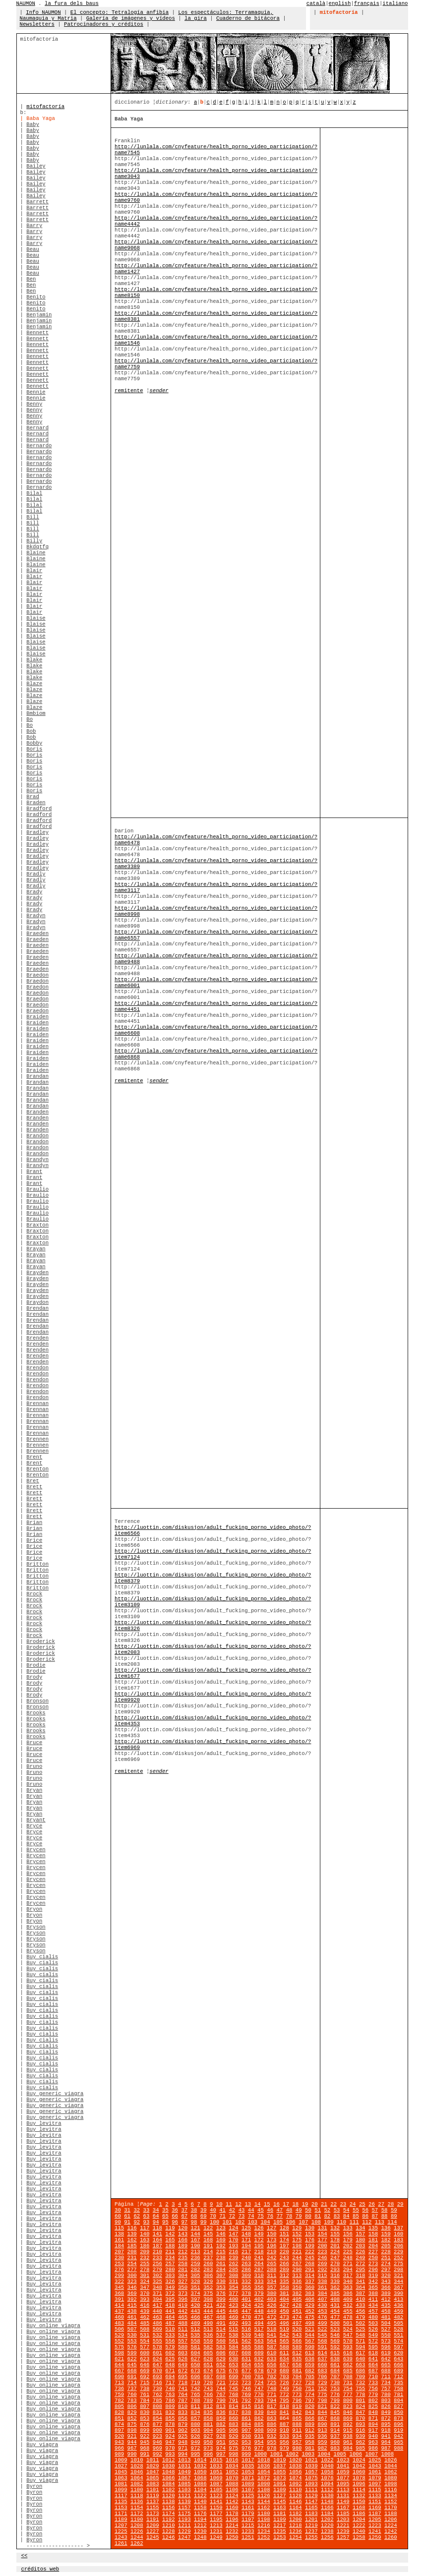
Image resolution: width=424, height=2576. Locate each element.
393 (144, 2299)
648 (170, 2365)
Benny (34, 404)
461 (132, 2317)
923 (157, 2436)
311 (271, 2276)
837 (233, 2412)
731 (348, 2383)
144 (195, 2234)
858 (208, 2418)
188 (170, 2246)
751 (309, 2389)
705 (309, 2377)
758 (398, 2389)
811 (195, 2406)
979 (284, 2448)
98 (194, 2222)
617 (360, 2353)
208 (132, 2252)
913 (322, 2430)
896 (398, 2424)
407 (322, 2299)
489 (195, 2323)
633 (271, 2359)
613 (309, 2353)
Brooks (35, 1713)
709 (360, 2377)
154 (322, 2234)
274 (385, 2264)
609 (259, 2353)
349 (170, 2287)
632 (259, 2359)
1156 (168, 2508)
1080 (390, 2478)
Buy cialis (42, 1957)
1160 (232, 2508)
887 (284, 2424)
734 (385, 2383)
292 (322, 2270)
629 (221, 2359)
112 (366, 2222)
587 (271, 2347)
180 (360, 2240)
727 (297, 2383)
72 (232, 2216)
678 (259, 2371)
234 (170, 2258)
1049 (184, 2472)
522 (322, 2329)
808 (157, 2406)
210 (157, 2252)
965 (398, 2442)
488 (182, 2323)
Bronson (37, 1701)
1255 (311, 2537)
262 (233, 2264)
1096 (359, 2484)
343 (385, 2281)
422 (221, 2305)
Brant (34, 1171)
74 (251, 2216)
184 (119, 2246)
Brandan (37, 1076)
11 (229, 2204)
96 (175, 2222)
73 (242, 2216)
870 (360, 2418)
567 (309, 2341)
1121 (184, 2496)
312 (284, 2276)
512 (195, 2329)
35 (165, 2210)
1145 (279, 2502)
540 (259, 2335)
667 (119, 2371)
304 (182, 2276)
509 (157, 2329)
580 (182, 2347)
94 (156, 2222)
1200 (295, 2519)
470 (246, 2317)
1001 (276, 2454)
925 (182, 2436)
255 (144, 2264)
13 (247, 2204)
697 (208, 2377)
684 (335, 2371)
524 (348, 2329)
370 (144, 2293)
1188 (390, 2514)
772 (284, 2395)
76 (270, 2216)
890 (322, 2424)
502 (360, 2323)
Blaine (35, 553)
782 (119, 2400)
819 (297, 2406)
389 (385, 2293)
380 (271, 2293)
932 (271, 2436)
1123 (216, 2496)
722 (233, 2383)
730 (335, 2383)
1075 (311, 2478)
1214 (232, 2525)
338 (322, 2281)
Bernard (37, 428)
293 (335, 2270)
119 (170, 2228)
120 (182, 2228)
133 (348, 2228)
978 (271, 2448)
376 (221, 2293)
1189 (121, 2519)
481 (385, 2317)
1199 (279, 2519)
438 (132, 2311)
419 (182, 2305)
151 (284, 2234)
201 (335, 2246)
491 (221, 2323)
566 (297, 2341)
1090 (263, 2484)
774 (309, 2395)
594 (360, 2347)
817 (271, 2406)
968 (144, 2448)
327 (182, 2281)
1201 (311, 2519)
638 (335, 2359)
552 (119, 2341)
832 (170, 2412)
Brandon (37, 1136)
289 (284, 2270)
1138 (168, 2502)
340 (348, 2281)
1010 (136, 2460)
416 (144, 2305)
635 (297, 2359)
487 (170, 2323)
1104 (200, 2490)
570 (348, 2341)
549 (373, 2335)
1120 (168, 2496)
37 (184, 2210)
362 (335, 2287)
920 (119, 2436)
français (366, 3)
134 (360, 2228)
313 (297, 2276)
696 (195, 2377)
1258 (359, 2537)
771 (271, 2395)
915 (348, 2430)
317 (348, 2276)
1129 (311, 2496)
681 (297, 2371)
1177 (216, 2514)
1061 (374, 2472)
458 (385, 2311)
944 (132, 2442)
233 (157, 2258)
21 (324, 2204)
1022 (327, 2460)
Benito (35, 297)
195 (259, 2246)
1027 (121, 2466)
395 (170, 2299)
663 (360, 2365)
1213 (216, 2525)
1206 (390, 2519)
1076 (327, 2478)
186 (144, 2246)
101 (227, 2222)
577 (144, 2347)
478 (348, 2317)
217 (246, 2252)
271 (348, 2264)
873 (398, 2418)
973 (208, 2448)
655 (259, 2365)
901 (170, 2430)
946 (157, 2442)
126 (259, 2228)
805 (119, 2406)
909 (271, 2430)
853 (144, 2418)
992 (157, 2454)
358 (284, 2287)
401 (246, 2299)
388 (373, 2293)
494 (259, 2323)
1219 (311, 2525)
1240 (359, 2531)
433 (360, 2305)
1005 (340, 2454)
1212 (200, 2525)
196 (271, 2246)
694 (170, 2377)
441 (170, 2311)
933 (284, 2436)
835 (208, 2412)
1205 (374, 2519)
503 (373, 2323)
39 (203, 2210)
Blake (34, 660)
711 (385, 2377)
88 (384, 2216)
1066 (168, 2478)
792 (246, 2400)
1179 (248, 2514)
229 (398, 2252)
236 (195, 2258)
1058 (327, 2472)
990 (132, 2454)
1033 (216, 2466)
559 (208, 2341)
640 (360, 2359)
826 (385, 2406)
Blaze (34, 684)
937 (335, 2436)
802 (373, 2400)
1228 (168, 2531)
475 (309, 2317)
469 (233, 2317)
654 (246, 2365)
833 (182, 2412)
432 (348, 2305)
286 (246, 2270)
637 (322, 2359)
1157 (184, 2508)
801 (360, 2400)
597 (398, 2347)
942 (398, 2436)
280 (170, 2270)
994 (182, 2454)
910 (284, 2430)
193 (233, 2246)
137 (398, 2228)
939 (360, 2436)
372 (170, 2293)
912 (309, 2430)
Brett (34, 1487)
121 (195, 2228)
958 (309, 2442)
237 (208, 2258)
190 (195, 2246)
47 (279, 2210)
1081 (121, 2484)
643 (398, 2359)
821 (322, 2406)
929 (233, 2436)
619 (385, 2353)
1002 (292, 2454)
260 (208, 2264)
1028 (136, 2466)
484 (132, 2323)
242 (271, 2258)
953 (246, 2442)
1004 (324, 2454)
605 (208, 2353)
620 (398, 2353)
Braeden (37, 934)
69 (203, 2216)
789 (208, 2400)
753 (335, 2389)
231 (132, 2258)
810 (182, 2406)
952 (233, 2442)
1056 (295, 2472)
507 (132, 2329)
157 (360, 2234)
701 (259, 2377)
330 (221, 2281)
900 (157, 2430)
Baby (32, 124)
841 (284, 2412)
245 (309, 2258)
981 (309, 2448)
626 (182, 2359)
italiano (395, 3)
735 (398, 2383)
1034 (232, 2466)
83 (337, 2216)
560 (221, 2341)
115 (119, 2228)
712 (398, 2377)
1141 (216, 2502)
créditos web (40, 2569)
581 (195, 2347)
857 (195, 2418)
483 (119, 2323)
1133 (374, 2496)
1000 (260, 2454)
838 (246, 2412)
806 (132, 2406)
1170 (390, 2508)
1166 (327, 2508)
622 (132, 2359)
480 (373, 2317)
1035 (248, 2466)
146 (221, 2234)
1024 (359, 2460)
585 (246, 2347)
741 (182, 2389)
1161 (248, 2508)
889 (309, 2424)
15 (267, 2204)
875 (132, 2424)
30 (118, 2210)
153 (309, 2234)
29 (400, 2204)
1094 (327, 2484)
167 (195, 2240)
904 (208, 2430)
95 (165, 2222)
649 (182, 2365)
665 (385, 2365)
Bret (32, 1481)
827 (398, 2406)
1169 (374, 2508)
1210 (168, 2525)
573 (385, 2341)
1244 (136, 2537)
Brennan (37, 1403)
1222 (359, 2525)
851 (119, 2418)
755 (360, 2389)
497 (297, 2323)
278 (144, 2270)
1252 (263, 2537)
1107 (248, 2490)
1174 (168, 2514)
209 (144, 2252)
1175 (184, 2514)
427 (284, 2305)
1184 (327, 2514)
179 (348, 2240)
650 (195, 2365)
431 (335, 2305)
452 (309, 2311)
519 (284, 2329)
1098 (390, 2484)
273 (373, 2264)
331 (233, 2281)
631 (246, 2359)
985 (360, 2448)
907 (246, 2430)
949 (195, 2442)
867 (322, 2418)
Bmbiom (35, 713)
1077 (343, 2478)
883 (233, 2424)
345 (119, 2287)
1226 (136, 2531)
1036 (263, 2466)
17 (286, 2204)
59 (394, 2210)
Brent (34, 1457)
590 (309, 2347)
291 (309, 2270)
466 (195, 2317)
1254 (295, 2537)
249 (360, 2258)
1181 (279, 2514)
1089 (248, 2484)
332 (246, 2281)
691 (132, 2377)
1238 (327, 2531)
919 (398, 2430)
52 (327, 2210)
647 (157, 2365)
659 (309, 2365)
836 (221, 2412)
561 (233, 2341)
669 (144, 2371)
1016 (232, 2460)
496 (284, 2323)
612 (297, 2353)
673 (195, 2371)
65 (165, 2216)
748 (271, 2389)
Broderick (40, 1641)
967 (132, 2448)
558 (195, 2341)
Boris (34, 749)
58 (384, 2210)
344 (398, 2281)
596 (385, 2347)
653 (233, 2365)
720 (208, 2383)
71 (222, 2216)
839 (259, 2412)
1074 (295, 2478)
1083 (152, 2484)
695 (182, 2377)
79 (299, 2216)
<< (24, 2556)
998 (233, 2454)
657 (284, 2365)
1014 (200, 2460)
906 (233, 2430)
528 (398, 2329)
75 (260, 2216)
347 (144, 2287)
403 (271, 2299)
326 (170, 2281)
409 (348, 2299)
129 (297, 2228)
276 (119, 2270)
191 (208, 2246)
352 (208, 2287)
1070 (232, 2478)
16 (276, 2204)
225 (348, 2252)
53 (337, 2210)
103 (252, 2222)
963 (373, 2442)
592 (335, 2347)
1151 (374, 2502)
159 (385, 2234)
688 (385, 2371)
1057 (311, 2472)
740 (170, 2389)
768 (233, 2395)
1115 (374, 2490)
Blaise (35, 618)
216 (233, 2252)
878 (170, 2424)
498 (309, 2323)
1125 (248, 2496)
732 (360, 2383)
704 (297, 2377)
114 (392, 2222)
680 (284, 2371)
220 (284, 2252)
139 (132, 2234)
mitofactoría (45, 107)
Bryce (34, 1826)
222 (309, 2252)
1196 (232, 2519)
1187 (374, 2514)
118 (157, 2228)
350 (182, 2287)
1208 (136, 2525)
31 (127, 2210)
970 (170, 2448)
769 (246, 2395)
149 (259, 2234)
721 (221, 2383)
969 (157, 2448)
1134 (390, 2496)
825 (373, 2406)
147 (233, 2234)
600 (144, 2353)
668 (132, 2371)
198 (297, 2246)
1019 (279, 2460)
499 (322, 2323)
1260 (390, 2537)
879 (182, 2424)
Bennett (37, 333)
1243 (121, 2537)
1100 (136, 2490)
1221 (343, 2525)
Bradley (37, 832)
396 (182, 2299)
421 (208, 2305)
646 (144, 2365)
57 (374, 2210)
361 (322, 2287)
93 (146, 2222)
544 (309, 2335)
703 (284, 2377)
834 (195, 2412)
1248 (200, 2537)
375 (208, 2293)
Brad (32, 797)
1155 (152, 2508)
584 (233, 2347)
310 (259, 2276)
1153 (121, 2508)
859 (221, 2418)
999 (246, 2454)
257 (170, 2264)
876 (144, 2424)
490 (208, 2323)
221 (297, 2252)
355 (246, 2287)
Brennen (37, 1439)
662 (348, 2365)
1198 (263, 2519)
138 (119, 2234)
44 (251, 2210)
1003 (308, 2454)
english (340, 3)
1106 (232, 2490)
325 (157, 2281)
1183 (311, 2514)
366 (385, 2287)
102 (239, 2222)
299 (119, 2276)
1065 (152, 2478)
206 (398, 2246)
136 (385, 2228)
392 (132, 2299)
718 (182, 2383)
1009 (121, 2460)
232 (144, 2258)
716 (157, 2383)
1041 (343, 2466)
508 (144, 2329)
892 (348, 2424)
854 (157, 2418)
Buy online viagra (53, 2326)
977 (259, 2448)
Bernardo (39, 446)
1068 (200, 2478)
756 (373, 2389)
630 (233, 2359)
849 (385, 2412)
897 (119, 2430)
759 (119, 2395)
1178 (232, 2514)
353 (221, 2287)
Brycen (35, 1850)
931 (259, 2436)
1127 (279, 2496)
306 (208, 2276)
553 (132, 2341)
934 (297, 2436)
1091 (279, 2484)
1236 (295, 2531)
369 (132, 2293)
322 (119, 2281)
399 (221, 2299)
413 (398, 2299)
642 (385, 2359)
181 (373, 2240)
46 (270, 2210)
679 (271, 2371)
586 (259, 2347)
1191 (152, 2519)
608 (246, 2353)
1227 (152, 2531)
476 (322, 2317)
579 (170, 2347)
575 (119, 2347)
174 (284, 2240)
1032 (200, 2466)
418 (170, 2305)
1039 (311, 2466)
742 (195, 2389)
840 (271, 2412)
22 (333, 2204)
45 (260, 2210)
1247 (184, 2537)
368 (119, 2293)
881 (208, 2424)
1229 (184, 2531)
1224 (390, 2525)
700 (246, 2377)
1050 (200, 2472)
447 (246, 2311)
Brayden (37, 1273)
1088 (232, 2484)
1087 (216, 2484)
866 (309, 2418)
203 (360, 2246)
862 (259, 2418)
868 (335, 2418)
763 (170, 2395)
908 (259, 2430)
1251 (248, 2537)
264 (259, 2264)
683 (322, 2371)
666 (398, 2365)
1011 (152, 2460)
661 (335, 2365)
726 (284, 2383)
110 (341, 2222)
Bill (32, 517)
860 (233, 2418)
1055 (279, 2472)
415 (132, 2305)
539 (246, 2335)
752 (322, 2389)
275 (398, 2264)
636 (309, 2359)
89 (394, 2216)
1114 (359, 2490)
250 (373, 2258)
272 (360, 2264)
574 (398, 2341)
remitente (129, 391)
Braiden (37, 1017)
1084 (168, 2484)
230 (119, 2258)
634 (284, 2359)
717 (170, 2383)
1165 (311, 2508)
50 (308, 2210)
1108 (263, 2490)
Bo (29, 719)
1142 (232, 2502)
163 (144, 2240)
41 (222, 2210)
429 (309, 2305)
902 (182, 2430)
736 (119, 2389)
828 (119, 2412)
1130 (327, 2496)
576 (132, 2347)
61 (127, 2216)
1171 (121, 2514)
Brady (34, 892)
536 (208, 2335)
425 (259, 2305)
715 (144, 2383)
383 (309, 2293)
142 (170, 2234)
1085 (184, 2484)
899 (144, 2430)
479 (360, 2317)
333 (259, 2281)
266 (284, 2264)
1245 (152, 2537)
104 (265, 2222)
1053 (248, 2472)
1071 (248, 2478)
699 (233, 2377)
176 (309, 2240)
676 (233, 2371)
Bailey (35, 166)
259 (195, 2264)
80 (308, 2216)
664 (373, 2365)
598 (119, 2353)
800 (348, 2400)
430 (322, 2305)
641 (373, 2359)
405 (297, 2299)
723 (246, 2383)
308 (233, 2276)
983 (335, 2448)
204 (373, 2246)
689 (398, 2371)
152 (297, 2234)
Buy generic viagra (54, 2094)
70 (213, 2216)
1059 (343, 2472)
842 (297, 2412)
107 (303, 2222)
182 (385, 2240)
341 (360, 2281)
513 (208, 2329)
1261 (121, 2543)
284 (221, 2270)
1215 (248, 2525)
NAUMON (25, 3)
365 (373, 2287)
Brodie (35, 1665)
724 (259, 2383)
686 (360, 2371)
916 (360, 2430)
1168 (359, 2508)
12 (238, 2204)
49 (299, 2210)
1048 (168, 2472)
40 (213, 2210)
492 (233, 2323)
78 (289, 2216)
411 (373, 2299)
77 (279, 2216)
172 (259, 2240)
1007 (371, 2454)
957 (297, 2442)
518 (271, 2329)
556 (170, 2341)
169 (221, 2240)
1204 (359, 2519)
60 (118, 2216)
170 (233, 2240)
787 (182, 2400)
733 (373, 2383)
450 (284, 2311)
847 (360, 2412)
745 (233, 2389)
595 (373, 2347)
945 (144, 2442)
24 (353, 2204)
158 (373, 2234)
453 (322, 2311)
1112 (327, 2490)
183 (398, 2240)
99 (203, 2222)
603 (182, 2353)
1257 (343, 2537)
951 (221, 2442)
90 (118, 2222)
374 (195, 2293)
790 (221, 2400)
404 (284, 2299)
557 (182, 2341)
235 (182, 2258)
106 (291, 2222)
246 (322, 2258)
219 (271, 2252)
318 (360, 2276)
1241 (374, 2531)
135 (373, 2228)
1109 (279, 2490)
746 (246, 2389)
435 (385, 2305)
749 (284, 2389)
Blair (34, 571)
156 (348, 2234)
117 (144, 2228)
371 (157, 2293)
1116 (390, 2490)
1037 (279, 2466)
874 (119, 2424)
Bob (31, 731)
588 (284, 2347)
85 (356, 2216)
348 (157, 2287)
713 (119, 2383)
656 (271, 2365)
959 (322, 2442)
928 (221, 2436)
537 (221, 2335)
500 (335, 2323)
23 (343, 2204)
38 (194, 2210)
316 (335, 2276)
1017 (248, 2460)
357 (271, 2287)
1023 (343, 2460)
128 (284, 2228)
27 (381, 2204)
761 (144, 2395)
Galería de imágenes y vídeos (130, 18)
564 (271, 2341)
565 (284, 2341)
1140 (200, 2502)
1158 (200, 2508)
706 (322, 2377)
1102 (168, 2490)
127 (271, 2228)
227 (373, 2252)
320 (385, 2276)
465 (182, 2317)
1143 (248, 2502)
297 (385, 2270)
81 (317, 2216)
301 (144, 2276)
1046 (136, 2472)
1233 (248, 2531)
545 (322, 2335)
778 (360, 2395)
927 (208, 2436)
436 (398, 2305)
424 (246, 2305)
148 (246, 2234)
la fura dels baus (72, 3)
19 (305, 2204)
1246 (168, 2537)
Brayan (35, 1249)
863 (271, 2418)
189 (182, 2246)
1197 (248, 2519)
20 (314, 2204)
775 (322, 2395)
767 (221, 2395)
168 (208, 2240)
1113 (343, 2490)
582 (208, 2347)
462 (144, 2317)
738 (144, 2389)
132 (335, 2228)
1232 (232, 2531)
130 (309, 2228)
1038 (295, 2466)
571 (360, 2341)
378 (246, 2293)
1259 (374, 2537)
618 (373, 2353)
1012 (168, 2460)
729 (322, 2383)
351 (195, 2287)
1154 (136, 2508)
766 (208, 2395)
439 (144, 2311)
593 (348, 2347)
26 (371, 2204)
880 (195, 2424)
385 (335, 2293)
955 (271, 2442)
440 (157, 2311)
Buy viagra (42, 2445)
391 (119, 2299)
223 (322, 2252)
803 (385, 2400)
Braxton (37, 1225)
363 (348, 2287)
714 (132, 2383)
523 (335, 2329)
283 (208, 2270)
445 (221, 2311)
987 (385, 2448)
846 (348, 2412)
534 (182, 2335)
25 (362, 2204)
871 (373, 2418)
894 (373, 2424)
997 (221, 2454)
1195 (216, 2519)
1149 (343, 2502)
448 (259, 2311)
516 (246, 2329)
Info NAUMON (43, 12)
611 (284, 2353)
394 (157, 2299)
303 (170, 2276)
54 (346, 2210)
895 (385, 2424)
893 (360, 2424)
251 (385, 2258)
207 (119, 2252)
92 (136, 2222)
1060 (359, 2472)
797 (309, 2400)
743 (208, 2389)
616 (348, 2353)
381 (284, 2293)
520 (297, 2329)
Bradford (39, 809)
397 (195, 2299)
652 (221, 2365)
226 (360, 2252)
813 (221, 2406)
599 (132, 2353)
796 (297, 2400)
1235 (279, 2531)
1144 (263, 2502)
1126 (263, 2496)
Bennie (35, 392)
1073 (279, 2478)
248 (348, 2258)
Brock (34, 1594)
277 (132, 2270)
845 (335, 2412)
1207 (121, 2525)
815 (246, 2406)
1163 (279, 2508)
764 (182, 2395)
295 (360, 2270)
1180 (263, 2514)
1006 (356, 2454)
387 (360, 2293)
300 (132, 2276)
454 (335, 2311)
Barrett (37, 202)
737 (132, 2389)
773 (297, 2395)
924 (170, 2436)
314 (309, 2276)
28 (390, 2204)
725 (271, 2383)
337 (309, 2281)
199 (309, 2246)
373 (182, 2293)
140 (144, 2234)
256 (157, 2264)
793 (259, 2400)
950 (208, 2442)
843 (309, 2412)
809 (170, 2406)
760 (132, 2395)
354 (233, 2287)
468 (221, 2317)
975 (233, 2448)
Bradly (35, 874)
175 (297, 2240)
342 (373, 2281)
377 (233, 2293)
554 (144, 2341)
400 (233, 2299)
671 (170, 2371)
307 (221, 2276)
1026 (390, 2460)
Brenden (37, 1338)
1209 (152, 2525)
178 (335, 2240)
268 (309, 2264)
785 (157, 2400)
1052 (232, 2472)
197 (284, 2246)
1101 (152, 2490)
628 (208, 2359)
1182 (295, 2514)
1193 (184, 2519)
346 (132, 2287)
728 (309, 2383)
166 (182, 2240)
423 (233, 2305)
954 (259, 2442)
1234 (263, 2531)
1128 (295, 2496)
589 (297, 2347)
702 (271, 2377)
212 (182, 2252)
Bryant (35, 1820)
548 (360, 2335)
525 (360, 2329)
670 (157, 2371)
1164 (295, 2508)
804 (398, 2400)
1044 (390, 2466)
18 (295, 2204)
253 (119, 2264)
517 (259, 2329)
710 (373, 2377)
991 (144, 2454)
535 (195, 2335)
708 (348, 2377)
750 (297, 2389)
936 (322, 2436)
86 (365, 2216)
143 (182, 2234)
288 (271, 2270)
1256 (327, 2537)
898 (132, 2430)
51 (317, 2210)
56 (365, 2210)
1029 (152, 2466)
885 (259, 2424)
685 (348, 2371)
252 (398, 2258)
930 (246, 2436)
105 (278, 2222)
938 (348, 2436)
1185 (343, 2514)
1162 (263, 2508)
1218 (295, 2525)
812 (208, 2406)
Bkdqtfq (37, 547)
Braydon (37, 1302)
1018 (263, 2460)
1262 (136, 2543)
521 (309, 2329)
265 (271, 2264)
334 (271, 2281)
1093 (311, 2484)
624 (157, 2359)
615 (335, 2353)
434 (373, 2305)
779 (373, 2395)
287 (259, 2270)
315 (322, 2276)
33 (146, 2210)
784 (144, 2400)
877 (157, 2424)
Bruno (34, 1766)
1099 (121, 2490)
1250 (232, 2537)
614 (322, 2353)
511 (182, 2329)
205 (385, 2246)
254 (132, 2264)
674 (208, 2371)
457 (373, 2311)
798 (322, 2400)
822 (335, 2406)
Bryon (34, 1909)
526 (373, 2329)
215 (221, 2252)
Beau (32, 249)
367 (398, 2287)
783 (132, 2400)
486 (157, 2323)
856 (182, 2418)
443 (195, 2311)
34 (156, 2210)
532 (157, 2335)
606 (221, 2353)
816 (259, 2406)
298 (398, 2270)
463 (157, 2317)
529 (119, 2335)
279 (157, 2270)
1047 (152, 2472)
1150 (359, 2502)
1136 (136, 2502)
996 (208, 2454)
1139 (184, 2502)
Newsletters (37, 24)
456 (360, 2311)
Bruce (34, 1743)
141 (157, 2234)
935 (309, 2436)
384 (322, 2293)
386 (348, 2293)
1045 (121, 2472)
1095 (343, 2484)
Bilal (34, 493)
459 (398, 2311)
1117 (121, 2496)
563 (259, 2341)
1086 (200, 2484)
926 (195, 2436)
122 (208, 2228)
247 (335, 2258)
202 (348, 2246)
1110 (295, 2490)
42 (232, 2210)
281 (182, 2270)
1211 (184, 2525)
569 (335, 2341)
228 (385, 2252)
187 (157, 2246)
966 (119, 2448)
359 (297, 2287)
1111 (311, 2490)
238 (221, 2258)
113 (379, 2222)
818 (284, 2406)
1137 (152, 2502)
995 (195, 2454)
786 (170, 2400)
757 (385, 2389)
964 (385, 2442)
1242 (390, 2531)
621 (119, 2359)
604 (195, 2353)
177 (322, 2240)
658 (297, 2365)
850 (398, 2412)
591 (322, 2347)
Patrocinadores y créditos (103, 24)
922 (144, 2436)
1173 (152, 2514)
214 (208, 2252)
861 (246, 2418)
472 (271, 2317)
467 (208, 2317)
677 (246, 2371)
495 (271, 2323)
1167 (343, 2508)
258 (182, 2264)
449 (271, 2311)
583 (221, 2347)
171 (246, 2240)
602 (170, 2353)
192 (221, 2246)
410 (360, 2299)
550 (385, 2335)
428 (297, 2305)
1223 (374, 2525)
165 (170, 2240)
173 (271, 2240)
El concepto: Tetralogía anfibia (119, 12)
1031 (184, 2466)
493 (246, 2323)
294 (348, 2270)
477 (335, 2317)
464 (170, 2317)
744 (221, 2389)
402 (259, 2299)
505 (398, 2323)
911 (297, 2430)
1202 (327, 2519)
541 (271, 2335)
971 (182, 2448)
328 (195, 2281)
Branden (37, 1112)
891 (335, 2424)
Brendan (37, 1308)
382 (297, 2293)
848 (373, 2412)
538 (233, 2335)
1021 (311, 2460)
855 (170, 2418)
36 (175, 2210)
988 (398, 2448)
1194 (200, 2519)
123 (221, 2228)
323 (132, 2281)
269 (322, 2264)
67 (184, 2216)
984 (348, 2448)
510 (170, 2329)
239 (233, 2258)
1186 (359, 2514)
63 (146, 2216)
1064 (136, 2478)
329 (208, 2281)
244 (297, 2258)
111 (354, 2222)
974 (221, 2448)
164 (157, 2240)
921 (132, 2436)
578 (157, 2347)
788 (195, 2400)
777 (348, 2395)
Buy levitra (43, 2123)
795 (284, 2400)
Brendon (37, 1368)
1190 (136, 2519)
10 (219, 2204)
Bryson (35, 1927)
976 (246, 2448)
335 (284, 2281)
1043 (374, 2466)
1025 (374, 2460)
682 (309, 2371)
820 (309, 2406)
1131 (343, 2496)
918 (385, 2430)
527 (385, 2329)
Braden (35, 803)
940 (373, 2436)
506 (119, 2329)
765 (195, 2395)
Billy (34, 541)
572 (373, 2341)
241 (259, 2258)
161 (119, 2240)
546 (335, 2335)
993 (170, 2454)
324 (144, 2281)
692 (144, 2377)
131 (322, 2228)
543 (297, 2335)
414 (119, 2305)
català (315, 3)
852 (132, 2418)
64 (156, 2216)
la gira (195, 18)
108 (316, 2222)
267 (297, 2264)
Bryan (34, 1790)
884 (246, 2424)
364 (360, 2287)
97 (184, 2222)
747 (259, 2389)
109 (328, 2222)
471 (259, 2317)
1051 (216, 2472)
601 (157, 2353)
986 (373, 2448)
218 (259, 2252)
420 (195, 2305)
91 (127, 2222)
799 (335, 2400)
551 (398, 2335)
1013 (184, 2460)
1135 (121, 2502)
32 (136, 2210)
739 (157, 2389)
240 (246, 2258)
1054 (263, 2472)
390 (398, 2293)
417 (157, 2305)
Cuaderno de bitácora (248, 18)
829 (132, 2412)
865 (297, 2418)
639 (348, 2359)
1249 (216, 2537)
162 (132, 2240)
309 (246, 2276)
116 (132, 2228)
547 (348, 2335)
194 (246, 2246)
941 (385, 2436)
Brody (34, 1677)
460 (119, 2317)
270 (335, 2264)
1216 (263, 2525)
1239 (343, 2531)
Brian (34, 1522)
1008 (387, 2454)
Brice (34, 1540)
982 (322, 2448)
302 (157, 2276)
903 (195, 2430)
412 (385, 2299)
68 (194, 2216)
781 (398, 2395)
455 (348, 2311)
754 (348, 2389)
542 (284, 2335)
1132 (359, 2496)
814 (233, 2406)
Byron (34, 2486)
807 (144, 2406)
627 (195, 2359)
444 (208, 2311)
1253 (279, 2537)
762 (157, 2395)
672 (182, 2371)
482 (398, 2317)
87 (374, 2216)
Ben (31, 279)
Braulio (37, 1189)
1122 (200, 2496)
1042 (359, 2466)
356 (259, 2287)
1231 (216, 2531)
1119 (152, 2496)
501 (348, 2323)
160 (398, 2234)
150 (271, 2234)
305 (195, 2276)
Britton (37, 1564)
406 (309, 2299)
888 (297, 2424)
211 (170, 2252)
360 (309, 2287)
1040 (327, 2466)
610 (271, 2353)
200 (322, 2246)
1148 (327, 2502)
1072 (263, 2478)
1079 (374, 2478)
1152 (390, 2502)
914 (335, 2430)
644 (119, 2365)
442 (182, 2311)
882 (221, 2424)
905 (221, 2430)
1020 (295, 2460)
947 (170, 2442)
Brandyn (37, 1160)
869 (348, 2418)
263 (246, 2264)
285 (233, 2270)
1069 (216, 2478)
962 (360, 2442)
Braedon (37, 975)
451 (297, 2311)
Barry (34, 226)
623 (144, 2359)
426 (271, 2305)
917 (373, 2430)
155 (335, 2234)
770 (259, 2395)
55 (356, 2210)
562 (246, 2341)
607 (233, 2353)
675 (221, 2371)
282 (195, 2270)
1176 (200, 2514)
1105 (216, 2490)
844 (322, 2412)
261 (221, 2264)
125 (246, 2228)
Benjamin (39, 315)
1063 (121, 2478)
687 (373, 2371)
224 (335, 2252)
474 (297, 2317)
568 (322, 2341)
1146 (295, 2502)
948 (182, 2442)
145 (208, 2234)
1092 (295, 2484)
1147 (311, 2502)
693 (157, 2377)
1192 (168, 2519)
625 (170, 2359)
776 (335, 2395)
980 (297, 2448)
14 (257, 2204)
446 (233, 2311)
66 (175, 2216)
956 (284, 2442)
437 (119, 2311)
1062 (390, 2472)
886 (271, 2424)
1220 (327, 2525)
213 (195, 2252)
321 (398, 2276)
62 (136, 2216)
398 (208, 2299)
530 (132, 2335)
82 (327, 2216)
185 (132, 2246)
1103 (184, 2490)
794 (271, 2400)
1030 (168, 2466)
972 (195, 2448)
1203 (343, 2519)
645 (132, 2365)
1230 (200, 2531)
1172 (136, 2514)
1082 (136, 2484)
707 (335, 2377)
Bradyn (35, 916)
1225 (121, 2531)
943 (119, 2442)
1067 (184, 2478)
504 (385, 2323)
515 (233, 2329)
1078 (359, 2478)
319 (373, 2276)
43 (242, 2210)
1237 (311, 2531)
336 (297, 2281)
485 (144, 2323)
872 (385, 2418)
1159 (216, 2508)
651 (208, 2365)
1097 (374, 2484)
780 (385, 2395)
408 (335, 2299)
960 (335, 2442)
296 (373, 2270)
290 (297, 2270)
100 (214, 2222)
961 (348, 2442)
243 (284, 2258)
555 (157, 2341)
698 (221, 2377)
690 (119, 2377)
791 (233, 2400)
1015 (216, 2460)
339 (335, 2281)
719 (195, 2383)
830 (144, 2412)
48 (289, 2210)
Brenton (37, 1469)
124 (233, 2228)
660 (322, 2365)
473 (284, 2317)
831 (157, 2412)
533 (170, 2335)
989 (119, 2454)
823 (348, 2406)
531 (144, 2335)
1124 (232, 2496)
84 (346, 2216)
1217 (279, 2525)
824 (360, 2406)
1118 (136, 2496)
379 (259, 2293)
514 (221, 2329)
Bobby (34, 743)
